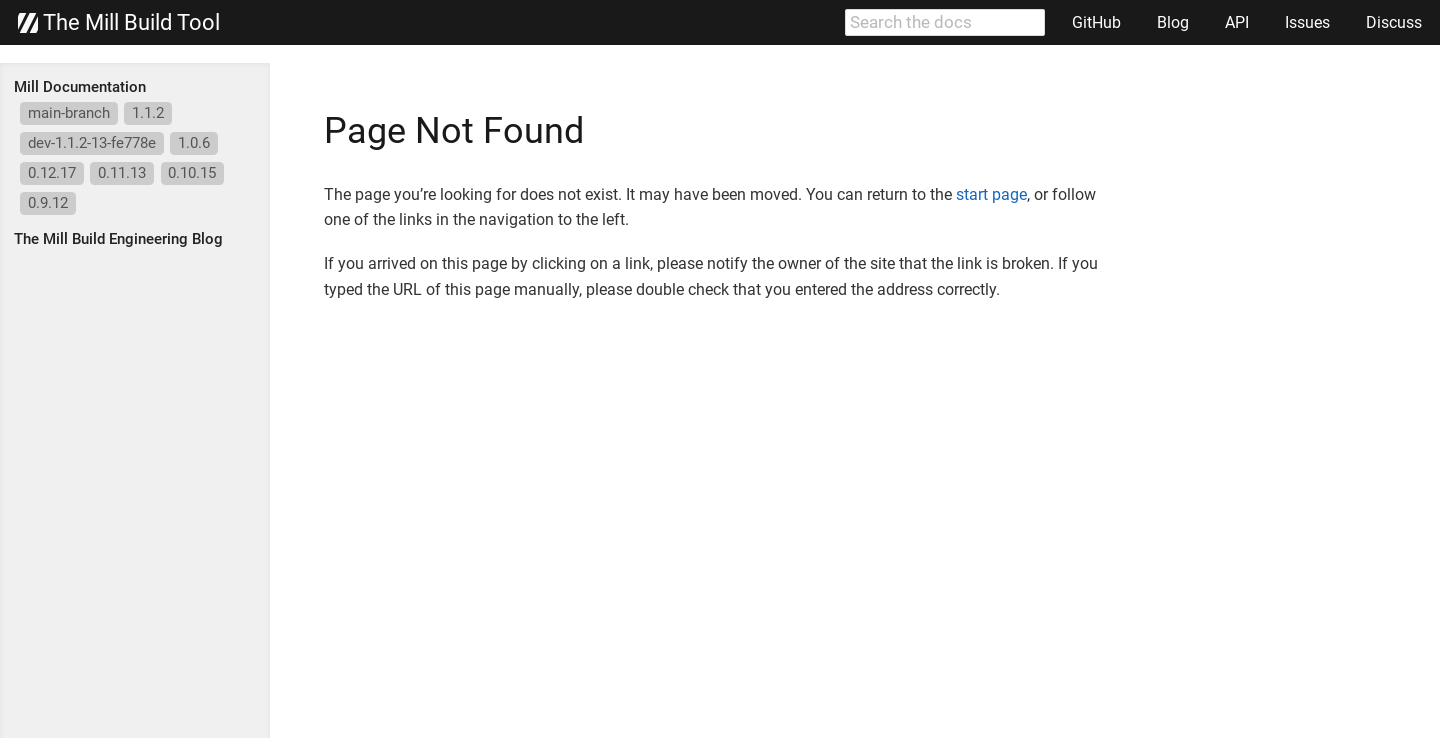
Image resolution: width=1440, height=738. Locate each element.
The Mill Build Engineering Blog (118, 239)
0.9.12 (48, 203)
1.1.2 (148, 113)
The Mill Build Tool (119, 23)
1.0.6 (194, 143)
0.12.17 (52, 173)
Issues (1307, 22)
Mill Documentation (80, 87)
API (1237, 22)
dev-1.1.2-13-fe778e (92, 143)
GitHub (1096, 22)
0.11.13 (122, 173)
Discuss (1394, 22)
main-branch (69, 113)
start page (991, 194)
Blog (1173, 22)
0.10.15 (192, 173)
